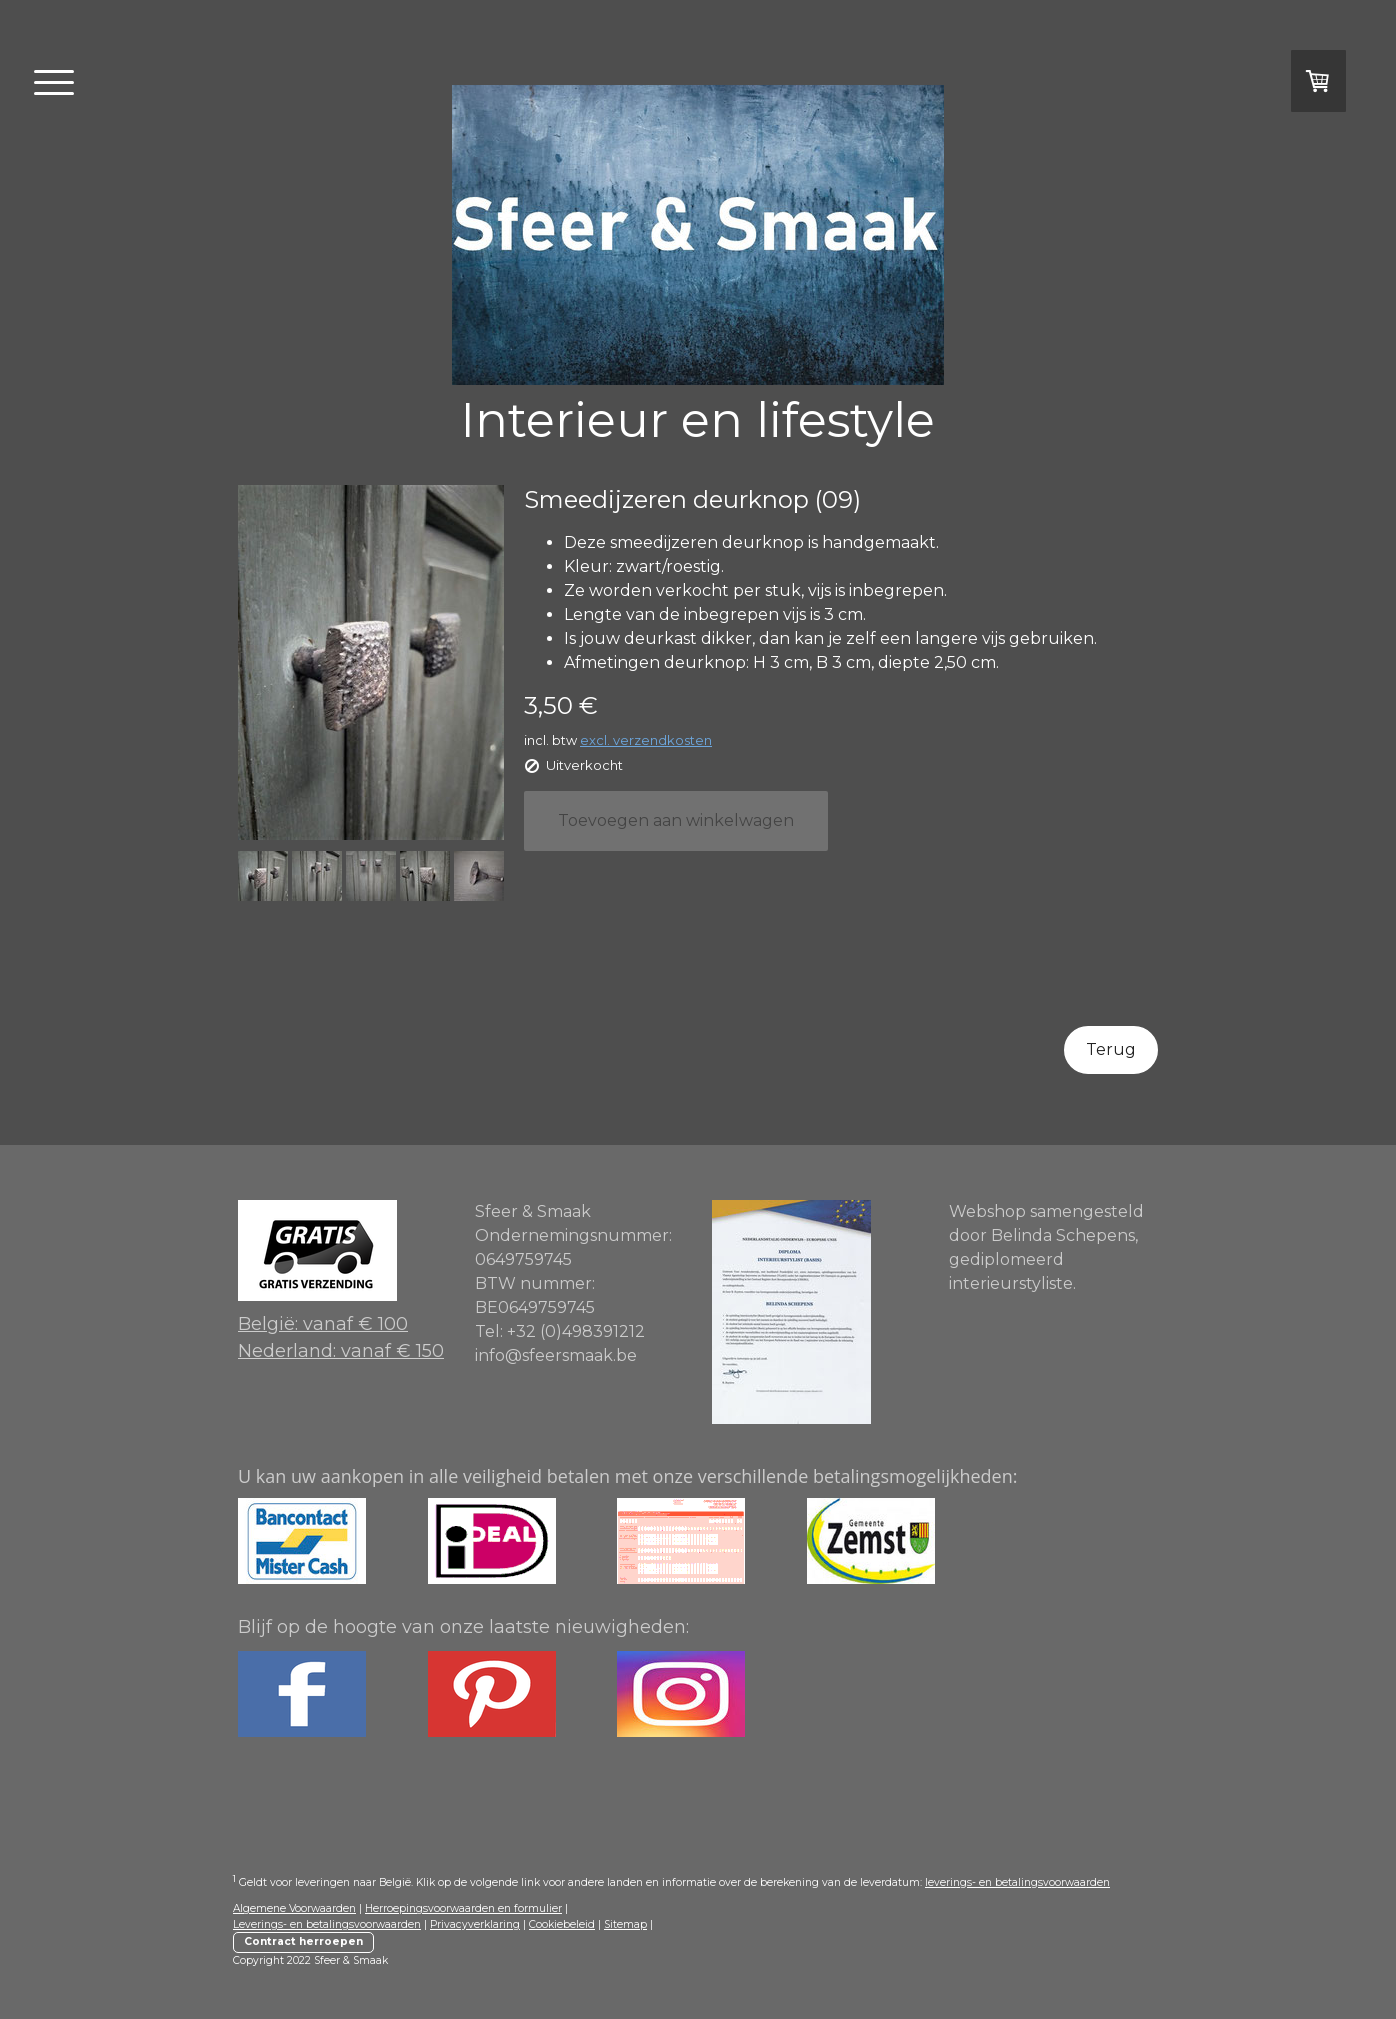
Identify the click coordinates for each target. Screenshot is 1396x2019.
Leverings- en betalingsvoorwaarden (327, 1924)
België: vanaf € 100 (323, 1324)
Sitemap (625, 1924)
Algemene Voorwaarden (294, 1908)
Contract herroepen (303, 1941)
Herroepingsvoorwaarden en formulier (463, 1908)
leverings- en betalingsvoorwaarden (1017, 1882)
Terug (1111, 1049)
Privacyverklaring (475, 1924)
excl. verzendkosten (646, 740)
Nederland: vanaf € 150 (341, 1351)
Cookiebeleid (562, 1924)
